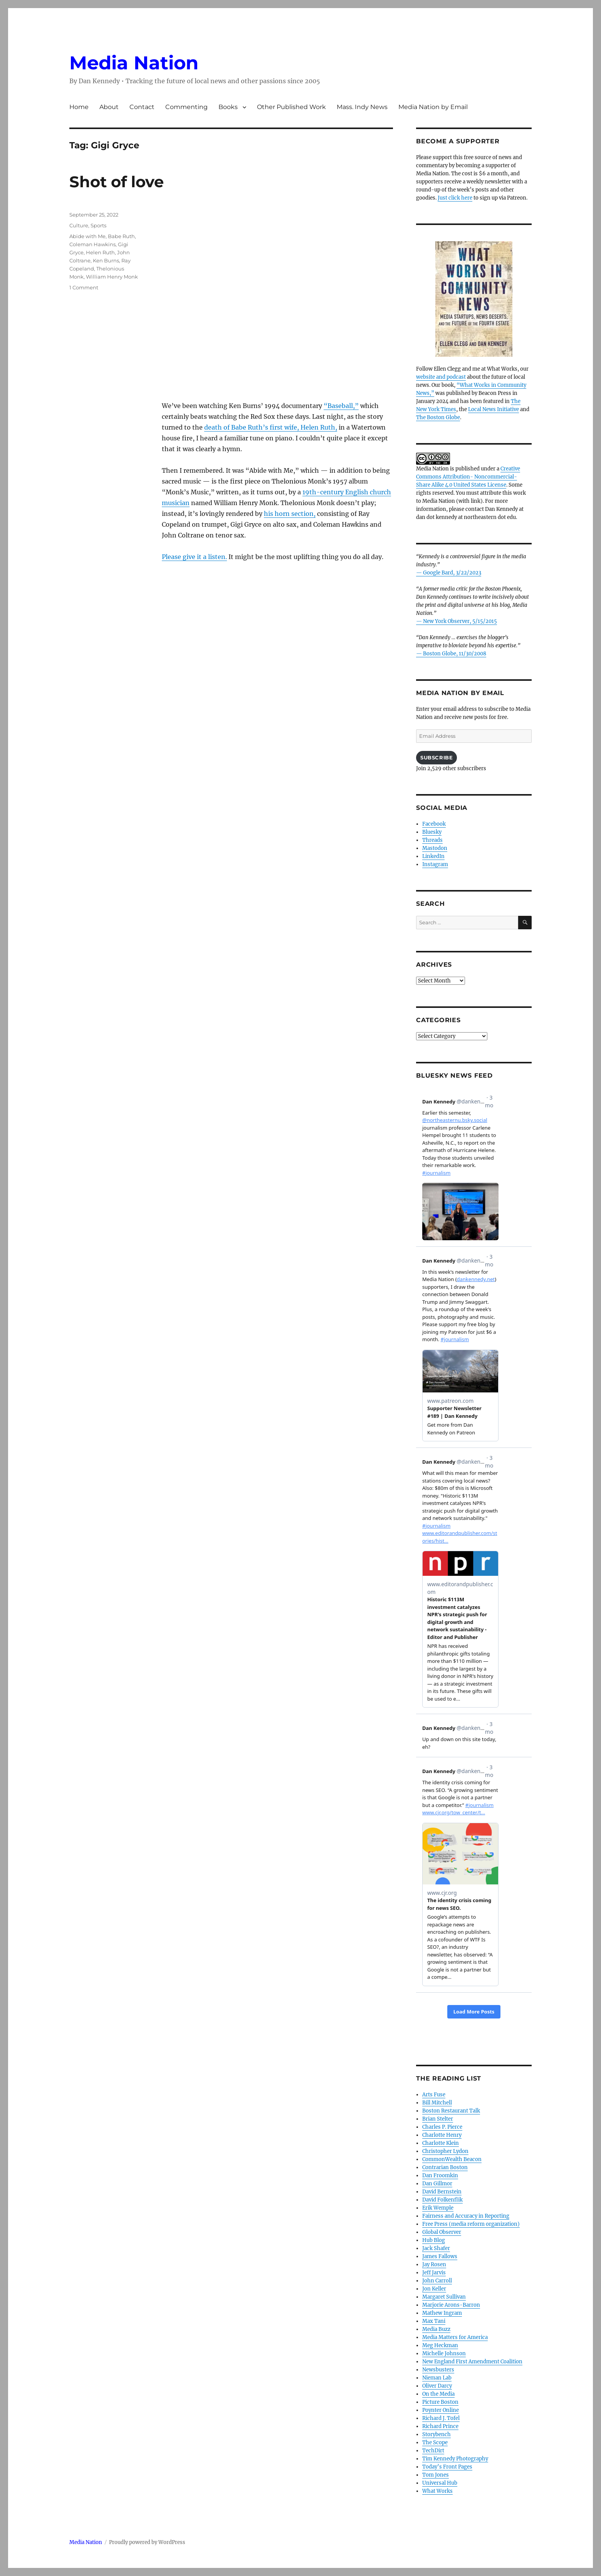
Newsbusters (438, 2369)
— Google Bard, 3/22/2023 (448, 572)
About (109, 107)
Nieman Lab (437, 2377)
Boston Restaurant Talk (451, 2110)
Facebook (434, 824)
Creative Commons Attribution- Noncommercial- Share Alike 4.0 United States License (468, 476)
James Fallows (439, 2256)
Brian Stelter (437, 2119)
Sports (98, 225)
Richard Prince (440, 2426)
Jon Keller (434, 2288)
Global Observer (441, 2232)
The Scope (435, 2442)
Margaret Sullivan (444, 2297)
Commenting (186, 107)
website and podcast (441, 377)
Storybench (436, 2434)
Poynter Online (440, 2410)
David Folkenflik (442, 2199)
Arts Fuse (433, 2094)
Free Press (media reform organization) (471, 2224)
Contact (141, 107)
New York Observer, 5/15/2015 (460, 621)
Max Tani (433, 2321)
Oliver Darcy (437, 2386)
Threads (432, 840)
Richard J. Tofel (441, 2418)
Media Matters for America (455, 2337)
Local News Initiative (493, 409)
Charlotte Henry (442, 2135)
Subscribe (436, 757)
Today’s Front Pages (447, 2466)
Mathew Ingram (442, 2313)
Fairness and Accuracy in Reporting (465, 2216)
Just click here (455, 198)
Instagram (435, 864)
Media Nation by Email (433, 107)
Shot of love (116, 181)
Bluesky (432, 832)
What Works (437, 2491)
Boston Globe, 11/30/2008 (454, 653)
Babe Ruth (121, 236)
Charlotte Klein (440, 2143)
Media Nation (133, 63)
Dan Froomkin (440, 2175)
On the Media (438, 2394)
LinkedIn (433, 856)
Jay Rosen (434, 2264)
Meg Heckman (440, 2345)
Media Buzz (436, 2329)
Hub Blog (433, 2240)
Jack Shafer (436, 2248)
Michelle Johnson (444, 2353)
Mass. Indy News (362, 107)
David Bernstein (442, 2191)
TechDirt (433, 2450)
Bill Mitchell (437, 2102)
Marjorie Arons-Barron (451, 2305)
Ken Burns (106, 260)
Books (228, 107)
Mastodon (434, 848)
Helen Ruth (100, 252)
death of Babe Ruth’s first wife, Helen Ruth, (270, 427)
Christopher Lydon (445, 2151)
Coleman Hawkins (92, 244)
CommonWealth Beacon (452, 2159)
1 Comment (83, 287)
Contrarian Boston (445, 2167)
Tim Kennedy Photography (455, 2458)
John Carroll (437, 2280)
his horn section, (290, 513)
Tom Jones (435, 2475)
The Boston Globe (438, 417)
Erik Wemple (437, 2208)
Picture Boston (440, 2402)
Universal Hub (439, 2483)
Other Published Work (291, 107)
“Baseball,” (341, 406)
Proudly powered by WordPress (147, 2542)
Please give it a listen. (194, 557)
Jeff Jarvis (434, 2272)
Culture (78, 225)
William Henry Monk (112, 277)
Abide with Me (87, 236)
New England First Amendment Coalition (472, 2361)
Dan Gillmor (437, 2183)
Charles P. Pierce (442, 2127)
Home (79, 107)
